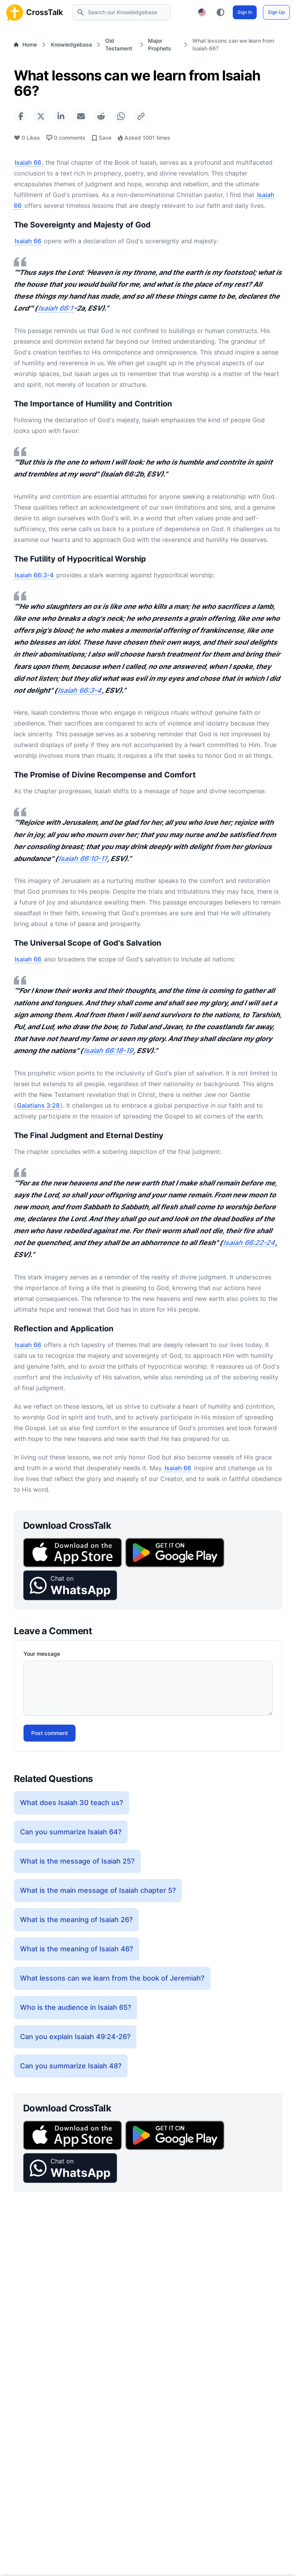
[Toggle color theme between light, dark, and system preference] (220, 12)
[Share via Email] (81, 116)
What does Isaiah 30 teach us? (71, 1803)
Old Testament (118, 44)
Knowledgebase (71, 44)
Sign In (244, 12)
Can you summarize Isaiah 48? (70, 2066)
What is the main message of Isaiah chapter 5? (98, 1890)
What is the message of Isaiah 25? (77, 1861)
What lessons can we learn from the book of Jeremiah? (112, 1978)
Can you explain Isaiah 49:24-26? (75, 2037)
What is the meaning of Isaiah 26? (76, 1920)
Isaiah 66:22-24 (249, 1243)
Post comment (49, 1733)
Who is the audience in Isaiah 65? (75, 2007)
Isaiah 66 (28, 162)
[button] (70, 1585)
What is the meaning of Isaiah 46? (76, 1949)
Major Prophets (159, 44)
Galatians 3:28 (38, 1105)
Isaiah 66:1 (55, 308)
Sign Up (276, 12)
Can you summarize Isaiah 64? (70, 1832)
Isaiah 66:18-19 (108, 1050)
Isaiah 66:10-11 (83, 858)
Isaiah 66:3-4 (34, 575)
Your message (42, 1653)
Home (25, 44)
